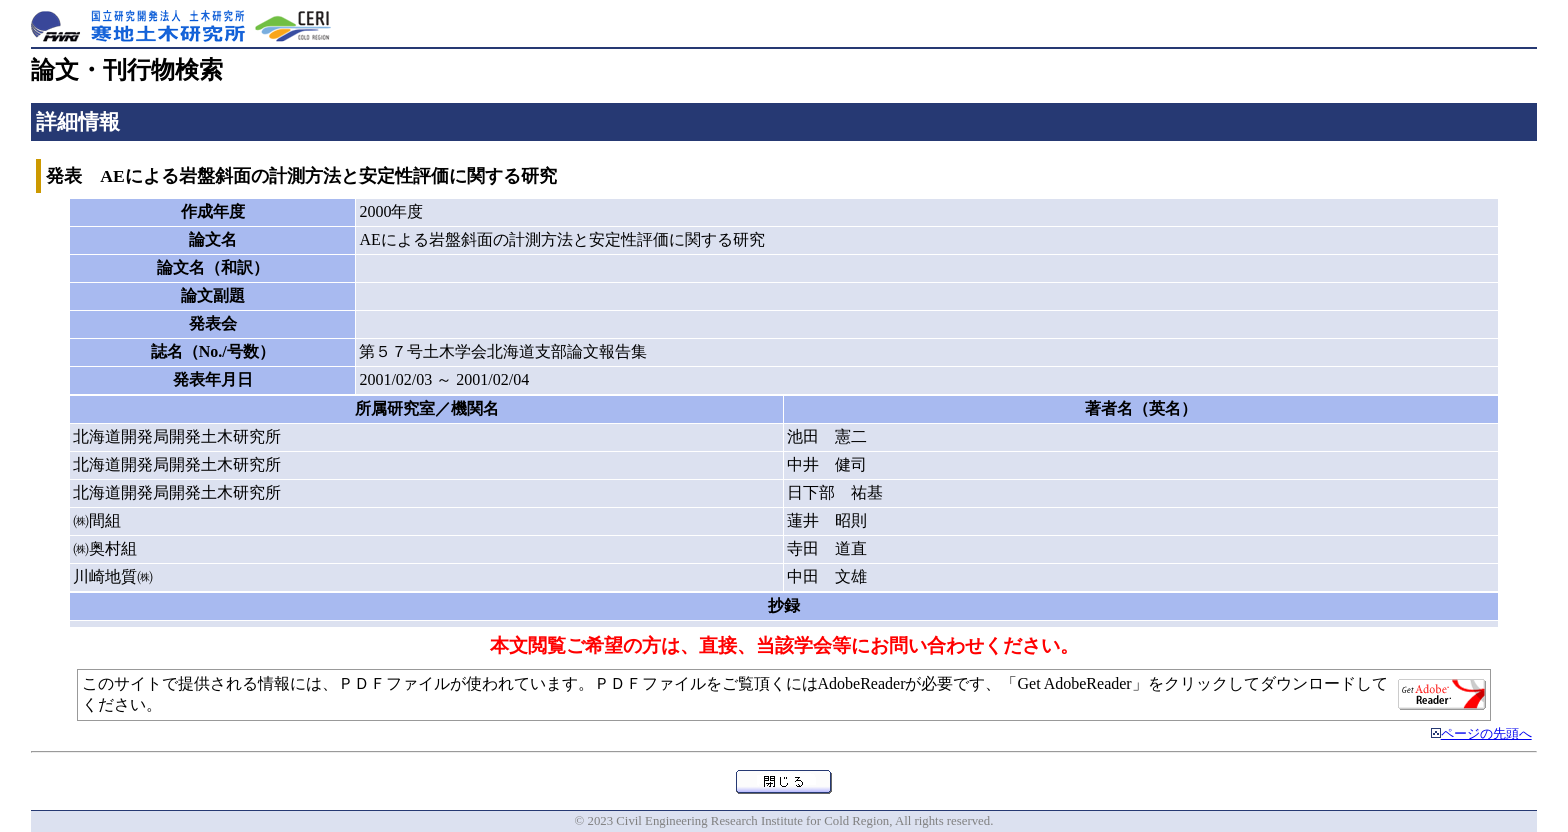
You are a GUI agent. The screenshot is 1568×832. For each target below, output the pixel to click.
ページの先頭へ (1486, 734)
